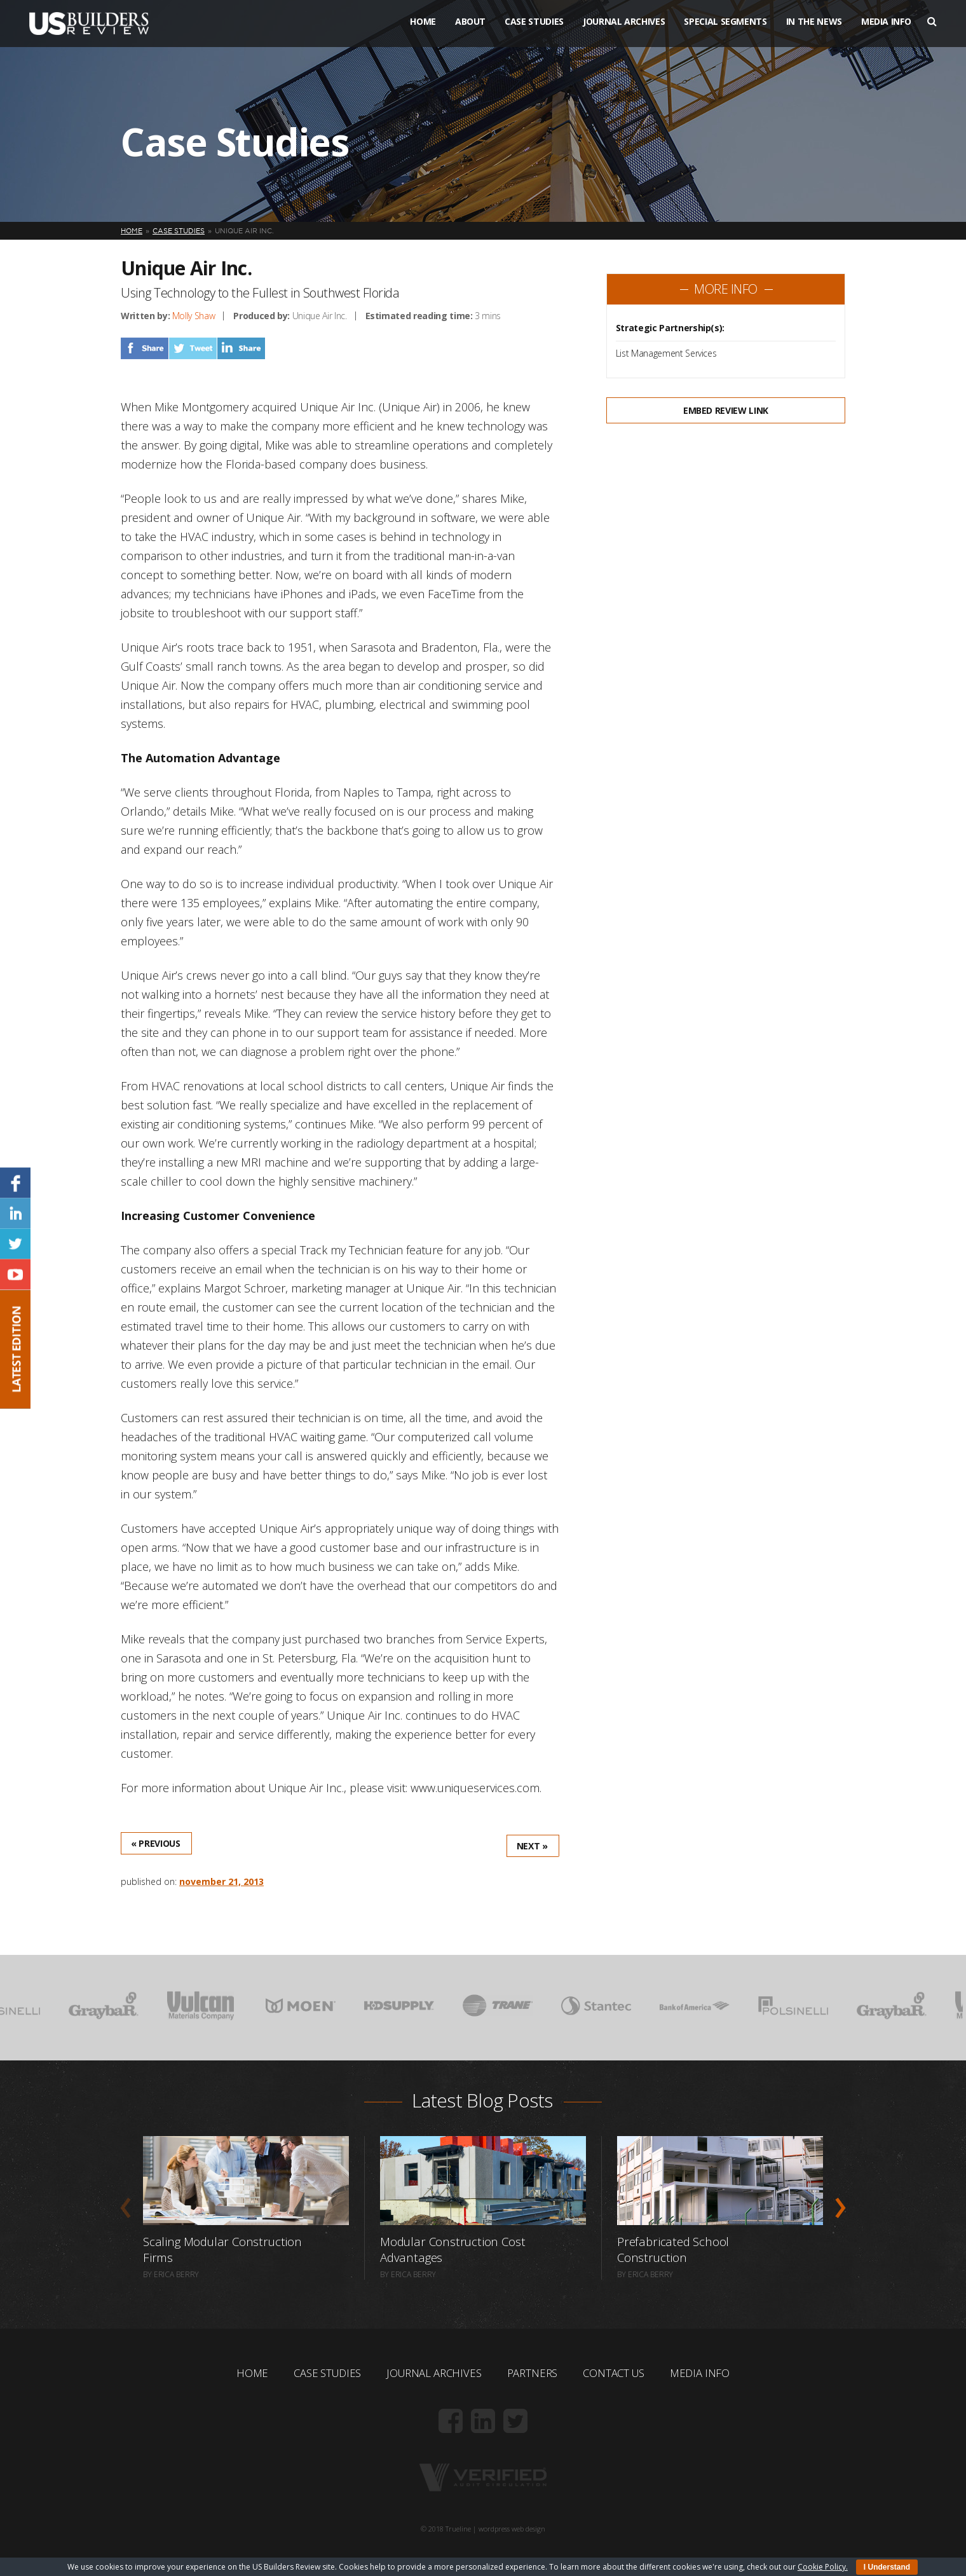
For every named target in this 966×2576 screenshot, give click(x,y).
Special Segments (725, 31)
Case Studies (534, 31)
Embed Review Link (725, 410)
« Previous (155, 1843)
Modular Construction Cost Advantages (454, 2249)
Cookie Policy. (823, 2566)
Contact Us (620, 2372)
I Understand (887, 2567)
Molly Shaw (193, 316)
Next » (532, 1846)
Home (423, 31)
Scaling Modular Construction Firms (224, 2249)
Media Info (886, 31)
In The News (814, 31)
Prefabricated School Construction (675, 2249)
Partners (535, 2372)
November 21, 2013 (221, 1881)
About (470, 31)
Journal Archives (624, 31)
